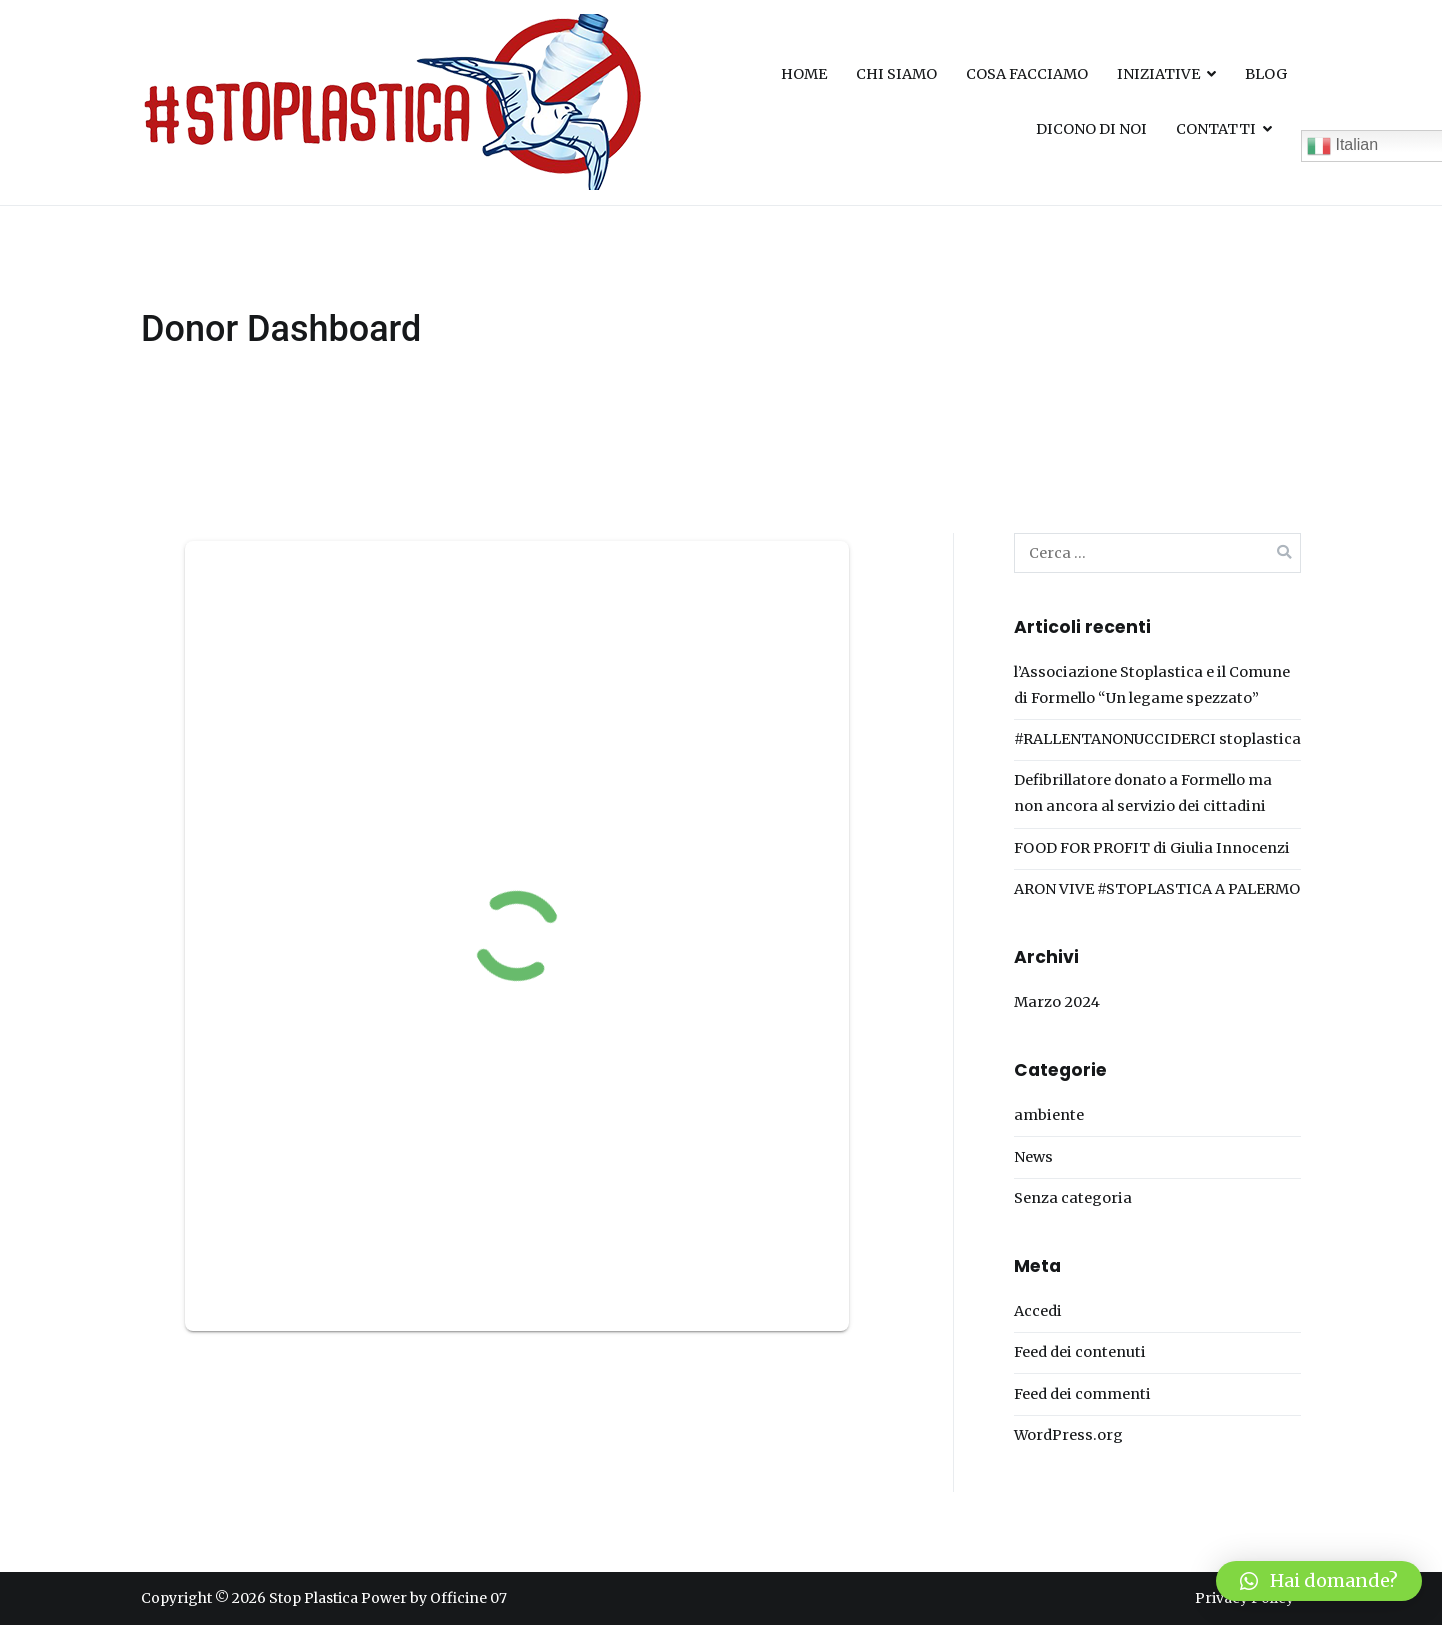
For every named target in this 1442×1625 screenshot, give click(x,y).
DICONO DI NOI (1091, 129)
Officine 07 (468, 1598)
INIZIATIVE (1158, 74)
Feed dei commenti (1082, 1394)
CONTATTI (1216, 129)
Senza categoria (1073, 1198)
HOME (804, 74)
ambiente (1049, 1115)
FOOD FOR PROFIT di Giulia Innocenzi (1152, 848)
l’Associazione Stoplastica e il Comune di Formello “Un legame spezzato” (1152, 685)
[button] (1319, 1581)
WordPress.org (1068, 1435)
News (1033, 1157)
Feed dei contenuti (1080, 1352)
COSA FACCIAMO (1027, 74)
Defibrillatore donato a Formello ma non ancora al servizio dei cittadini (1143, 793)
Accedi (1038, 1311)
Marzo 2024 (1057, 1002)
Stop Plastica (313, 1598)
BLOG (1266, 74)
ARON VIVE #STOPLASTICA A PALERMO (1157, 889)
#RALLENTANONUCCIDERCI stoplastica (1157, 739)
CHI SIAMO (896, 74)
